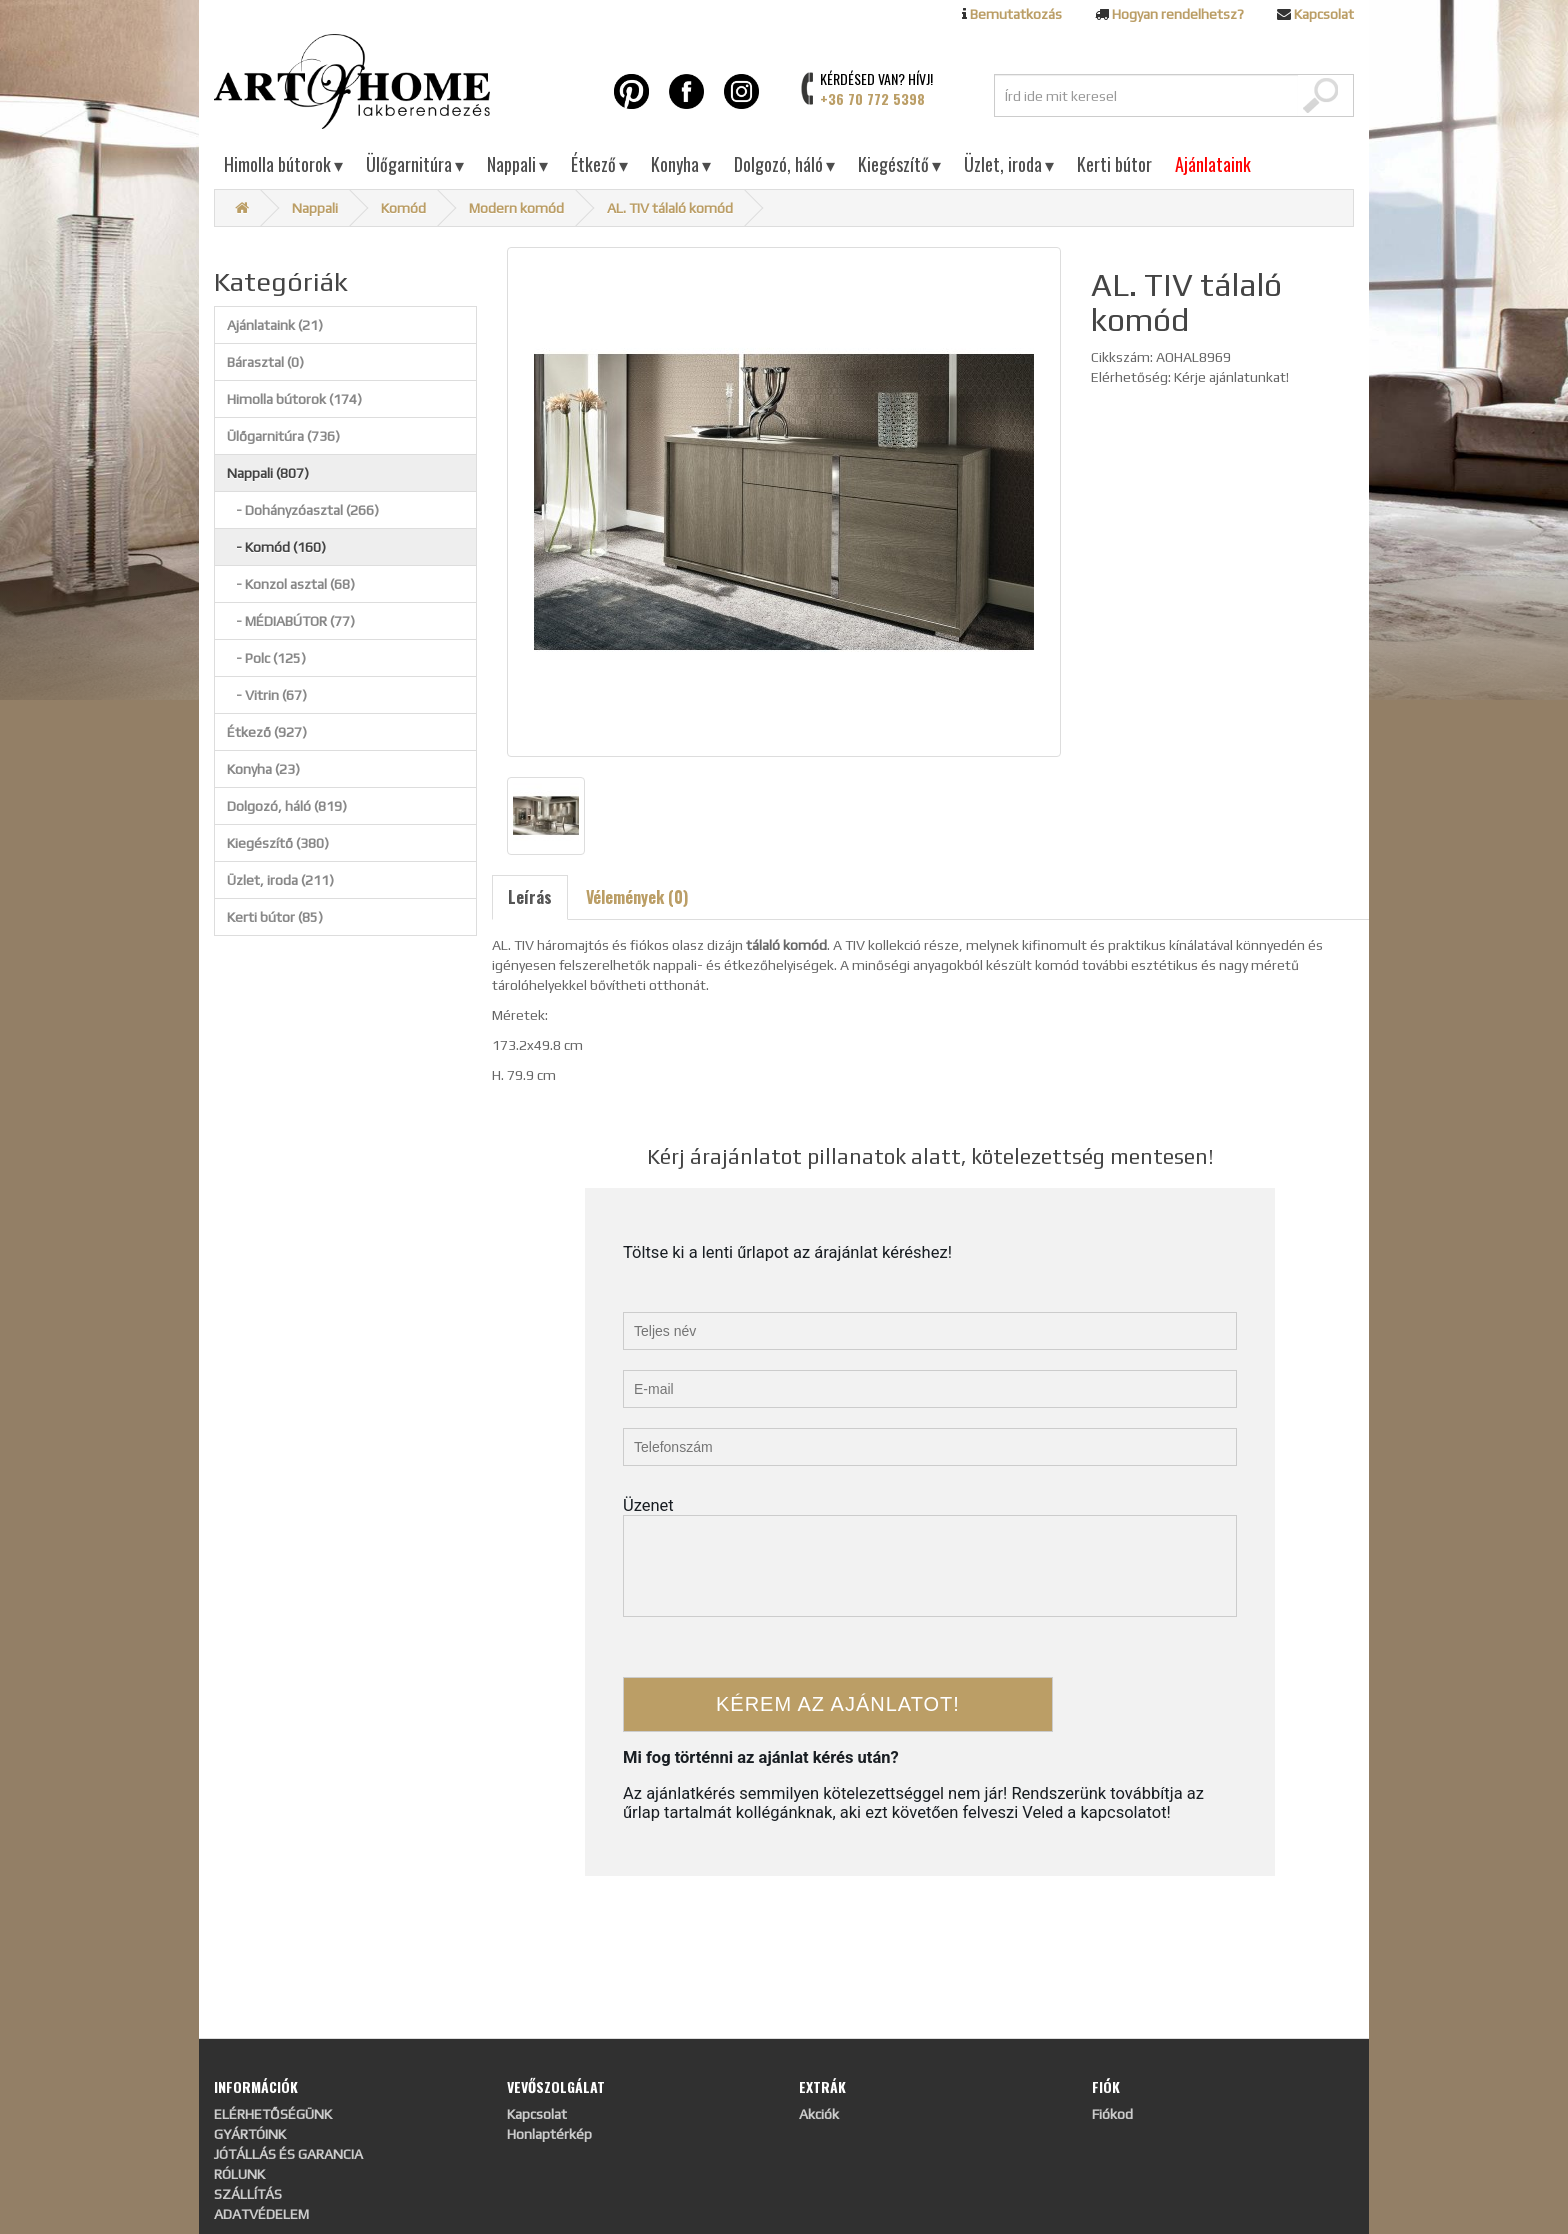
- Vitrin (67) (267, 695)
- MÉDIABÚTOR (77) (291, 621)
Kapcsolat (1324, 14)
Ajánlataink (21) (275, 325)
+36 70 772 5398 (872, 98)
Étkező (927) (267, 732)
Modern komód (516, 208)
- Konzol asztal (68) (291, 584)
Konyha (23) (263, 769)
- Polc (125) (266, 658)
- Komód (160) (276, 547)
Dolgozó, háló (784, 164)
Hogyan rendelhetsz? (1178, 14)
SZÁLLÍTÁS (248, 2194)
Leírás (530, 897)
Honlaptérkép (549, 2134)
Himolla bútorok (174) (294, 399)
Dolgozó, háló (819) (287, 806)
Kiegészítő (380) (278, 843)
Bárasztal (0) (265, 362)
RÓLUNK (239, 2174)
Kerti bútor (1114, 164)
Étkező (599, 164)
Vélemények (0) (637, 897)
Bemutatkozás (1016, 14)
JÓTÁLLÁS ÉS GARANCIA (288, 2154)
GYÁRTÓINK (250, 2134)
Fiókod (1112, 2114)
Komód (403, 208)
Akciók (819, 2114)
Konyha (681, 164)
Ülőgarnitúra (415, 164)
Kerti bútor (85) (275, 917)
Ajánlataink (1213, 164)
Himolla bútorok (283, 164)
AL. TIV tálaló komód (670, 208)
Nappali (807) (268, 473)
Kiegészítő (899, 164)
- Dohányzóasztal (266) (303, 510)
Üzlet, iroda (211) (280, 880)
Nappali (517, 164)
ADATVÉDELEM (261, 2214)
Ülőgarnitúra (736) (283, 436)
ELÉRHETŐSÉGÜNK (273, 2114)
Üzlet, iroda (1009, 164)
